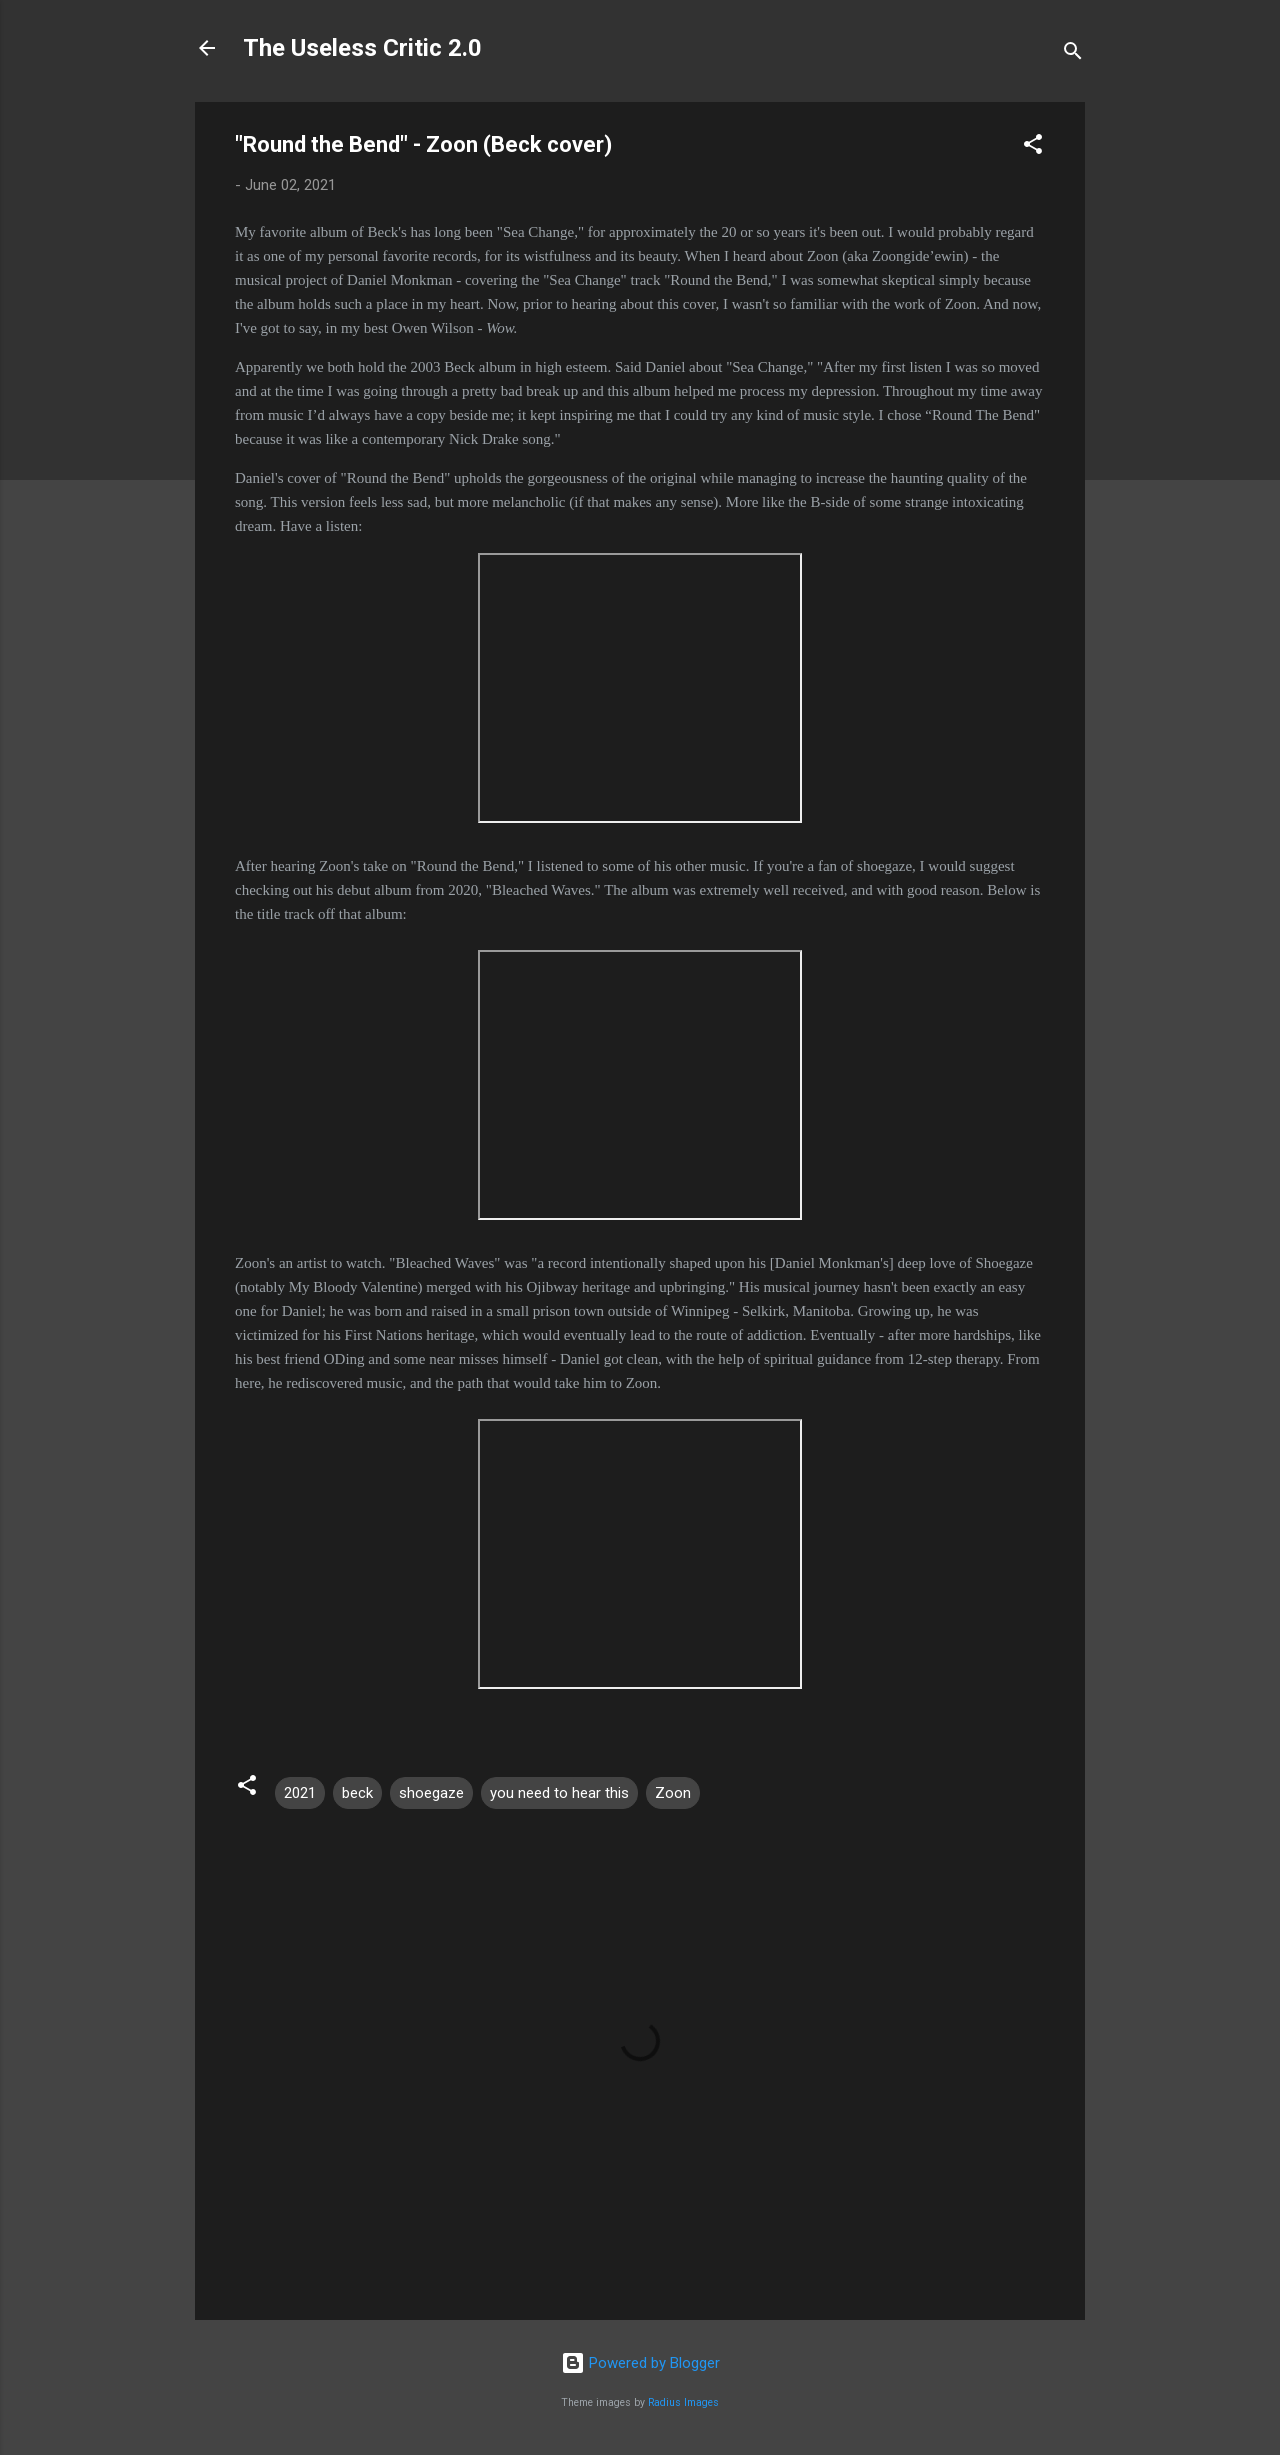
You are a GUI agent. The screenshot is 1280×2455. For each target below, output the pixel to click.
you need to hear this (559, 1793)
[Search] (1073, 54)
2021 (300, 1793)
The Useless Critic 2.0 (362, 48)
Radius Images (683, 2402)
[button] (1033, 147)
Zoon (673, 1793)
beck (357, 1793)
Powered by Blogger (640, 2363)
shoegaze (431, 1793)
